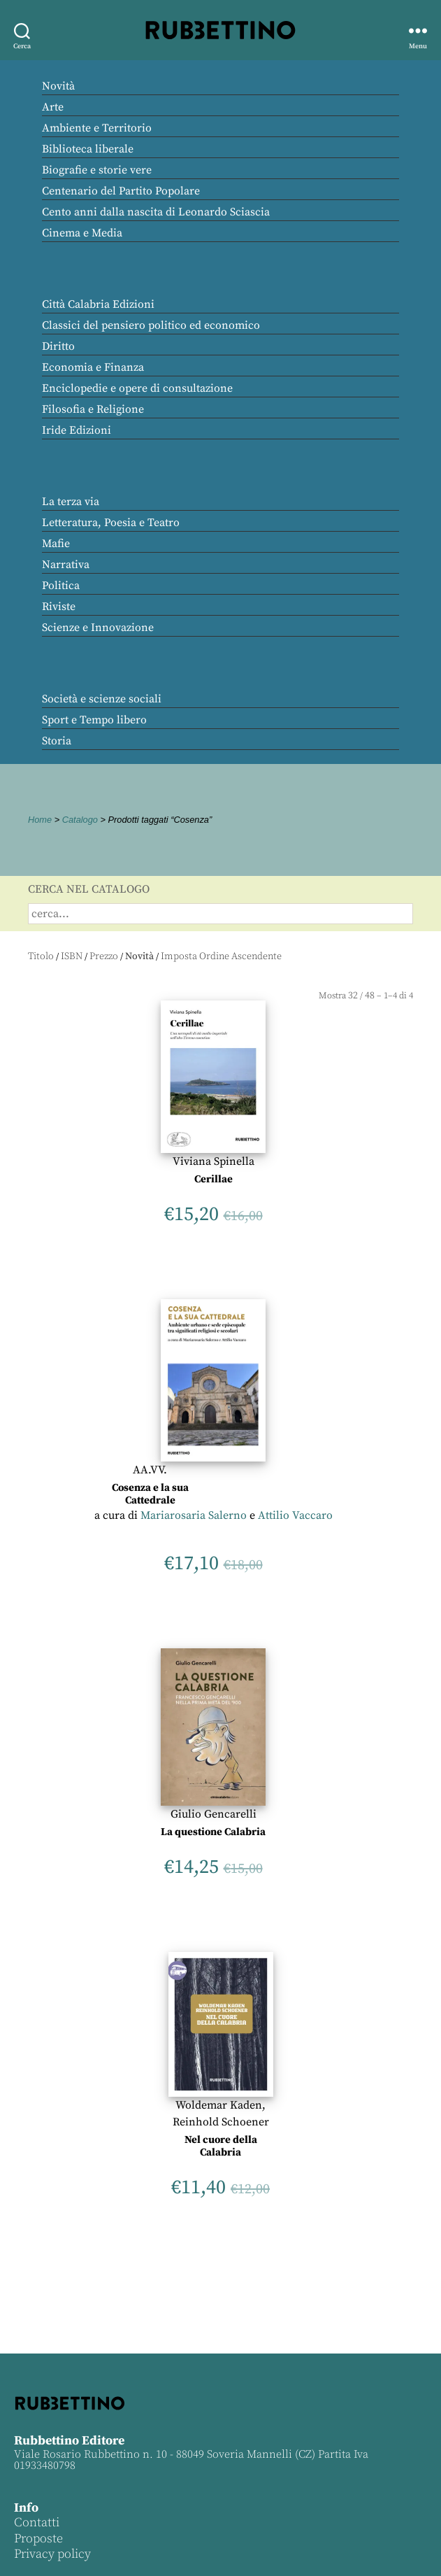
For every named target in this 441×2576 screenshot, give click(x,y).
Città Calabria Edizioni (98, 304)
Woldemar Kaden (218, 2105)
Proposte (38, 2539)
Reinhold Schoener (221, 2122)
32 (353, 995)
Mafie (56, 544)
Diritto (58, 346)
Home (40, 819)
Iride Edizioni (76, 430)
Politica (61, 586)
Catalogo (80, 819)
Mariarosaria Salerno (193, 1515)
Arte (53, 107)
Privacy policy (52, 2554)
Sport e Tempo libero (94, 720)
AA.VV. (150, 1470)
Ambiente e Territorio (97, 128)
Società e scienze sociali (101, 699)
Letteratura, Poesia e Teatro (111, 523)
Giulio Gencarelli (213, 1814)
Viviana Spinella (213, 1161)
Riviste (58, 607)
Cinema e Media (82, 233)
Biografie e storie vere (97, 170)
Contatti (36, 2522)
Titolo (41, 956)
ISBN (71, 956)
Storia (56, 741)
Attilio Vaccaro (295, 1515)
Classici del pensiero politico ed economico (151, 325)
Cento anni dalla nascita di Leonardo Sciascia (156, 212)
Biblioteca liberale (87, 149)
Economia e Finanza (93, 367)
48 (370, 995)
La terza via (70, 502)
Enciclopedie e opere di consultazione (137, 388)
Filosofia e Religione (93, 409)
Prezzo (103, 956)
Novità (58, 86)
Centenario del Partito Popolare (121, 191)
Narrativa (65, 565)
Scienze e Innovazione (98, 628)
